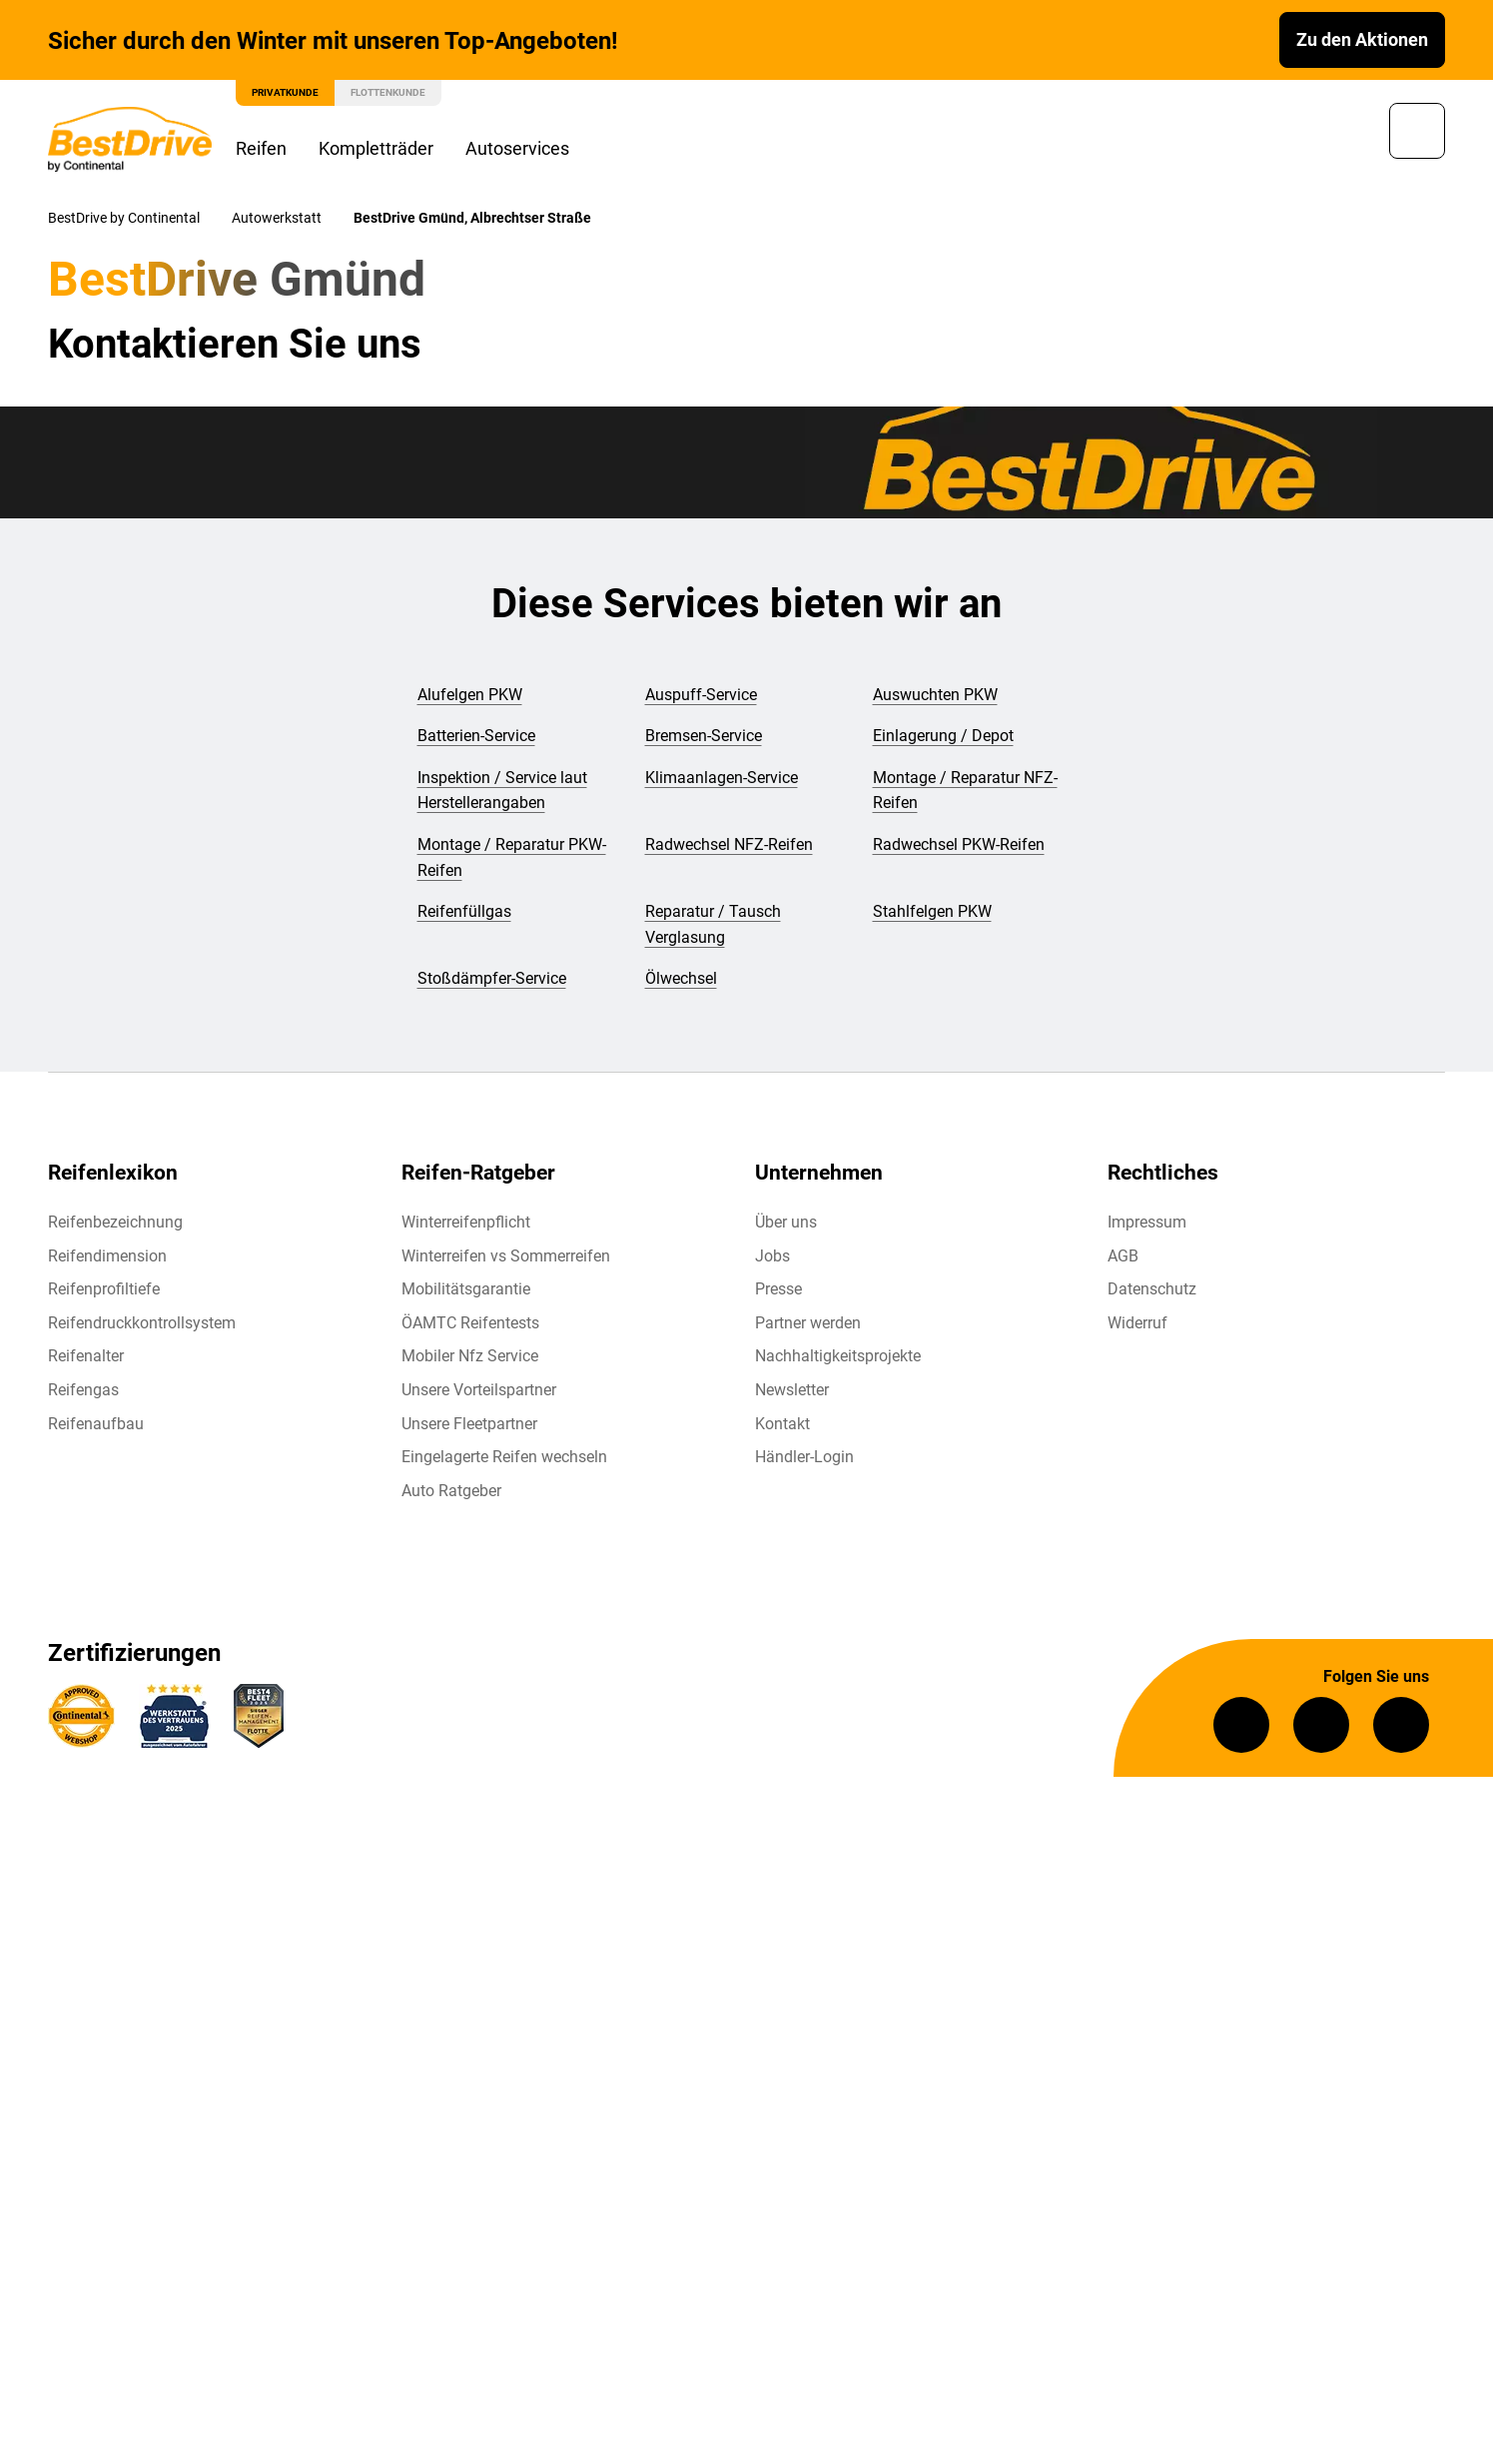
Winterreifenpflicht (465, 1224)
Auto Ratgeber (451, 1491)
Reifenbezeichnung (115, 1224)
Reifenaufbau (96, 1424)
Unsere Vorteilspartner (478, 1391)
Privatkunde (285, 92)
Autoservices (517, 148)
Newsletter (792, 1391)
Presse (778, 1290)
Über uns (786, 1224)
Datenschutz (1152, 1290)
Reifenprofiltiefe (104, 1290)
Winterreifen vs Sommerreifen (505, 1256)
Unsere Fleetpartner (469, 1424)
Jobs (772, 1256)
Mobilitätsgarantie (465, 1290)
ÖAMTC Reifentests (470, 1324)
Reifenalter (86, 1357)
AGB (1123, 1256)
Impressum (1147, 1224)
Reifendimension (107, 1256)
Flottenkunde (388, 92)
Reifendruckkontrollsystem (142, 1324)
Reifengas (83, 1391)
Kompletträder (376, 148)
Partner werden (808, 1324)
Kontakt (782, 1424)
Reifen (261, 148)
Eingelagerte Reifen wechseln (504, 1458)
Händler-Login (804, 1458)
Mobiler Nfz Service (469, 1357)
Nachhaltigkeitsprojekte (838, 1357)
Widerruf (1137, 1324)
